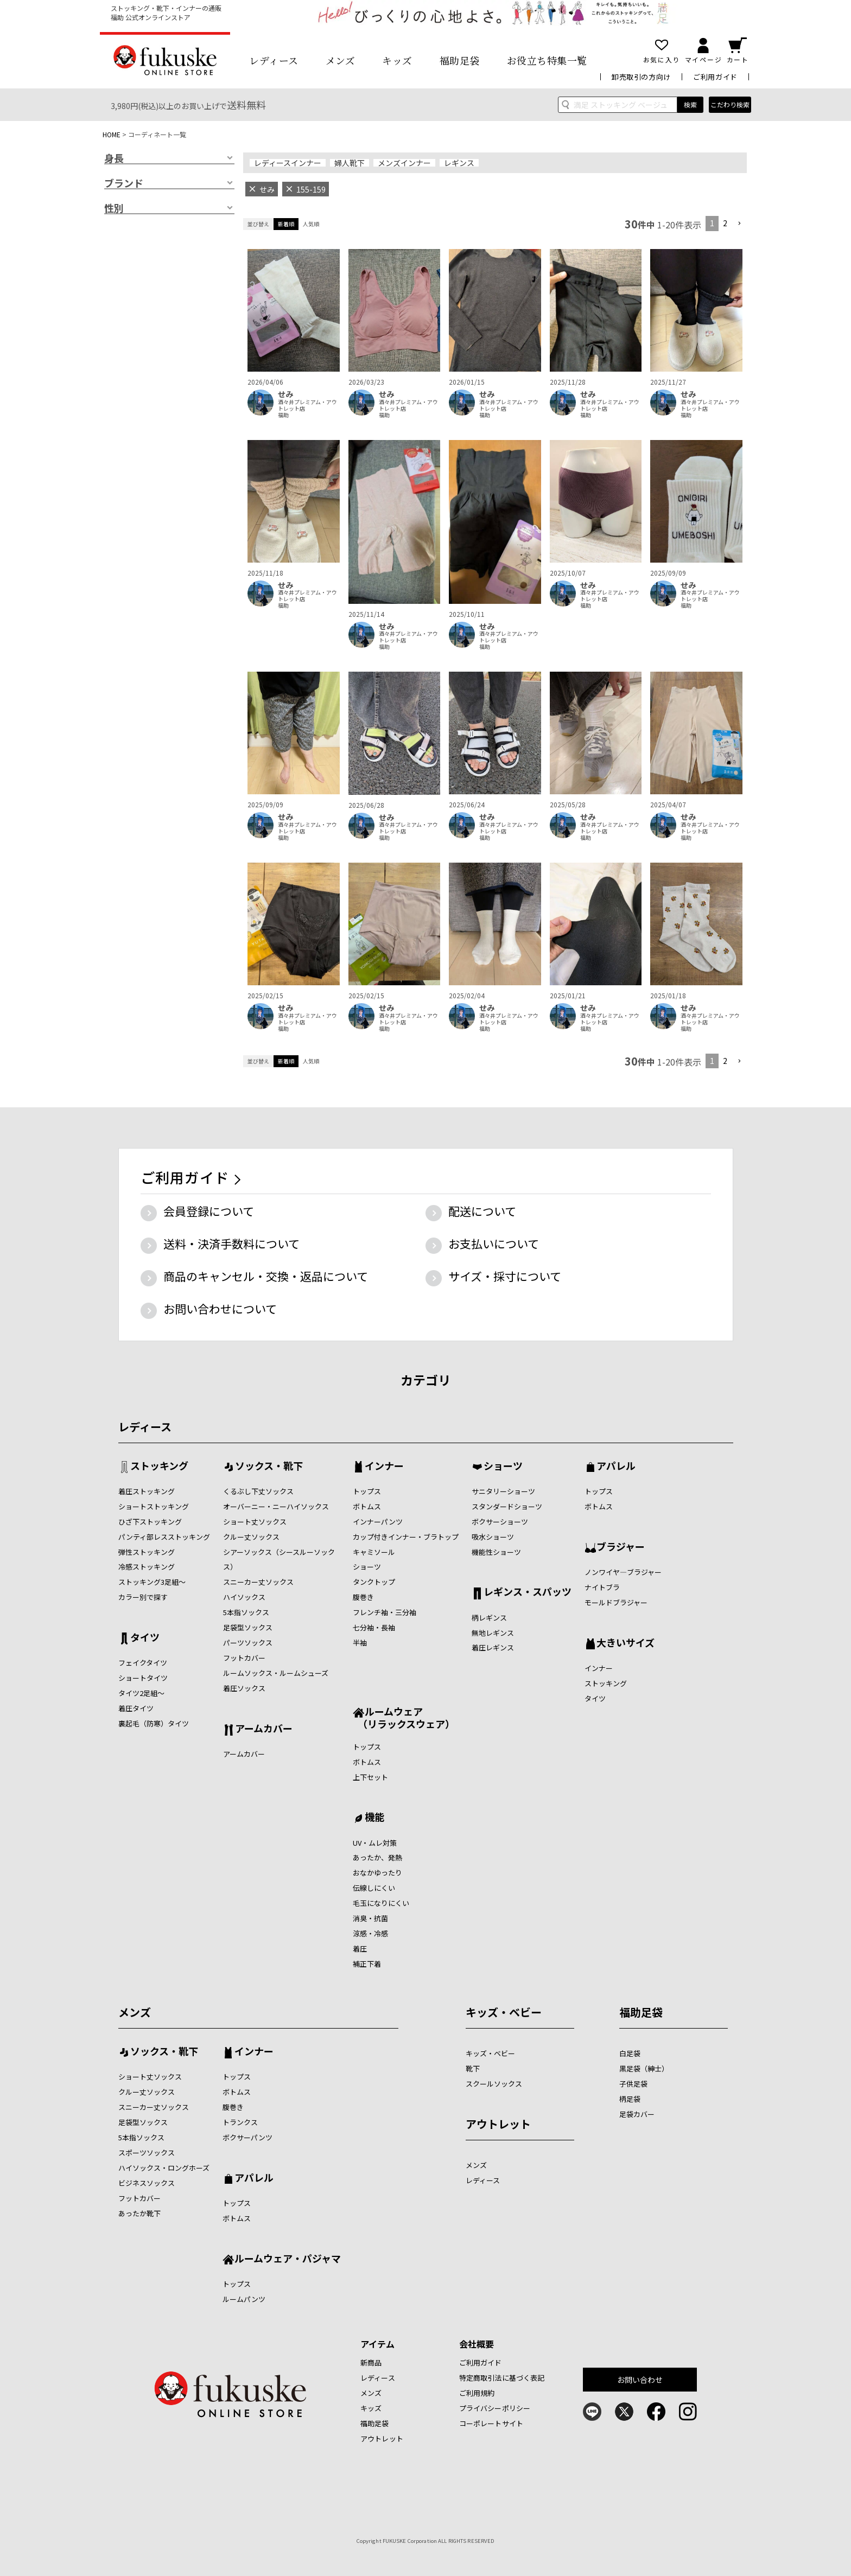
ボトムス (367, 1506)
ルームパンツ (244, 2299)
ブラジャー (620, 1547)
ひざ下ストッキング (150, 1521)
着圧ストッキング (146, 1491)
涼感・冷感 (370, 1933)
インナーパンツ (378, 1521)
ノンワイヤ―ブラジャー (623, 1572)
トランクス (240, 2122)
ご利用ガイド (715, 76)
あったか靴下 (139, 2213)
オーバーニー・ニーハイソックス (276, 1506)
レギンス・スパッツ (527, 1592)
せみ (285, 394)
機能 (374, 1817)
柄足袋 (629, 2099)
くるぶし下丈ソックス (258, 1491)
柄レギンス (489, 1617)
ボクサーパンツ (247, 2137)
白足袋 (629, 2053)
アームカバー (264, 1729)
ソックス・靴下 (269, 1466)
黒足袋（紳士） (644, 2068)
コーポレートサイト (491, 2423)
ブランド (123, 183)
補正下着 (367, 1964)
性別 (114, 208)
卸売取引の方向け (641, 76)
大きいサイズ (625, 1643)
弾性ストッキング (146, 1552)
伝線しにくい (374, 1888)
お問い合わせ (640, 2379)
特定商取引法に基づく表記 (502, 2378)
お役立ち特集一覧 (547, 60)
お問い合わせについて (220, 1308)
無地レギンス (493, 1633)
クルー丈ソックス (251, 1537)
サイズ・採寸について (504, 1276)
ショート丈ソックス (255, 1521)
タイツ (145, 1638)
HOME (111, 134)
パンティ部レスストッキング (164, 1537)
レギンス (459, 162)
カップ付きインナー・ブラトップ (406, 1537)
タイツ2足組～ (141, 1693)
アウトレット (498, 2124)
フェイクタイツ (142, 1662)
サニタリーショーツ (503, 1491)
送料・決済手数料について (231, 1243)
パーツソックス (247, 1642)
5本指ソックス (246, 1612)
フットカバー (244, 1658)
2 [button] (725, 223)
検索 (690, 104)
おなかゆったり (377, 1872)
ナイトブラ (602, 1587)
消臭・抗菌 (370, 1918)
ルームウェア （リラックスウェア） (404, 1717)
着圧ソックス (244, 1688)
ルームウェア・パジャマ (287, 2259)
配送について (482, 1211)
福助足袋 (460, 60)
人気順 (311, 224)
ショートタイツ (143, 1678)
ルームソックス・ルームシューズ (275, 1673)
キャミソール (374, 1552)
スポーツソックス (146, 2152)
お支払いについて (493, 1243)
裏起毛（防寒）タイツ (153, 1723)
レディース (274, 60)
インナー (384, 1466)
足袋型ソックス (247, 1627)
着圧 (360, 1948)
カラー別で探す (143, 1597)
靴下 (473, 2068)
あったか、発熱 (377, 1857)
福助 (283, 415)
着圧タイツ (136, 1708)
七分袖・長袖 (374, 1627)
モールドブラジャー (616, 1602)
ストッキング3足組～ (152, 1582)
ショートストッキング (153, 1506)
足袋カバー (637, 2114)
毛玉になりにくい (381, 1903)
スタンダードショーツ (507, 1506)
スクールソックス (494, 2083)
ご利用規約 (477, 2393)
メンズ (340, 60)
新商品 (371, 2362)
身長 (114, 158)
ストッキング (159, 1466)
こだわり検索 (730, 104)
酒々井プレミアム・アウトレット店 (307, 405)
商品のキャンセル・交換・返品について (265, 1276)
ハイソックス (244, 1597)
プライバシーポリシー (494, 2408)
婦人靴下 (349, 162)
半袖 (360, 1642)
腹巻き (363, 1597)
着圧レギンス (493, 1647)
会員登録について (208, 1211)
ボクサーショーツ (500, 1521)
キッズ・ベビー (504, 2012)
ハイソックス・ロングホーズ (163, 2168)
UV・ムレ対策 (375, 1843)
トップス (367, 1491)
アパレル (616, 1466)
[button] (739, 224)
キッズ (397, 60)
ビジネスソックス (146, 2183)
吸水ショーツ (493, 1537)
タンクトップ (374, 1582)
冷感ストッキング (146, 1566)
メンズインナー (404, 162)
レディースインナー (287, 162)
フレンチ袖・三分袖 (384, 1612)
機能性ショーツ (496, 1552)
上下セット (370, 1777)
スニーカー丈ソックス (258, 1582)
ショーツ (367, 1566)
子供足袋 (633, 2083)
